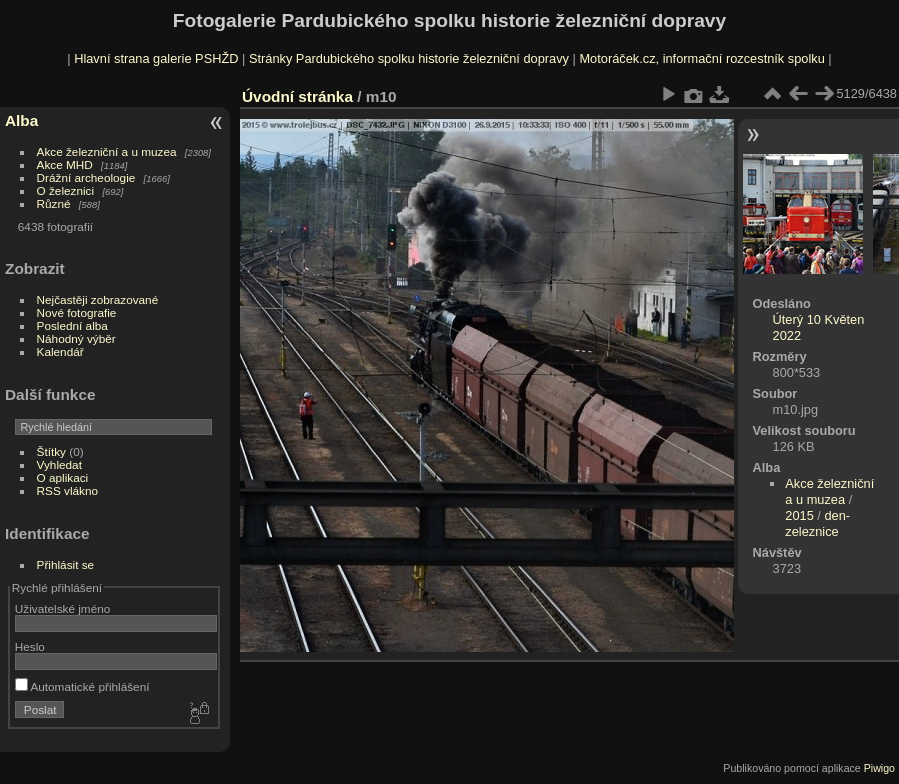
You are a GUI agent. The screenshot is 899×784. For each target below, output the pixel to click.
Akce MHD (65, 164)
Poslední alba (72, 325)
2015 (799, 515)
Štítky (51, 451)
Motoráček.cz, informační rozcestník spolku (701, 58)
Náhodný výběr (76, 338)
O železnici (66, 190)
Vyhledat (59, 464)
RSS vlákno (67, 490)
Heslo (30, 646)
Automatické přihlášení (82, 686)
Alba (21, 120)
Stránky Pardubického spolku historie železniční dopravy (409, 58)
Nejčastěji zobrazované (98, 299)
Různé (54, 203)
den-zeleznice (817, 523)
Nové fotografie (77, 312)
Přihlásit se (66, 564)
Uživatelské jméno (62, 608)
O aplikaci (63, 477)
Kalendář (60, 351)
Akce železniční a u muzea (107, 151)
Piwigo (879, 768)
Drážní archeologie (86, 177)
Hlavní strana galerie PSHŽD (156, 58)
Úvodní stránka (297, 96)
